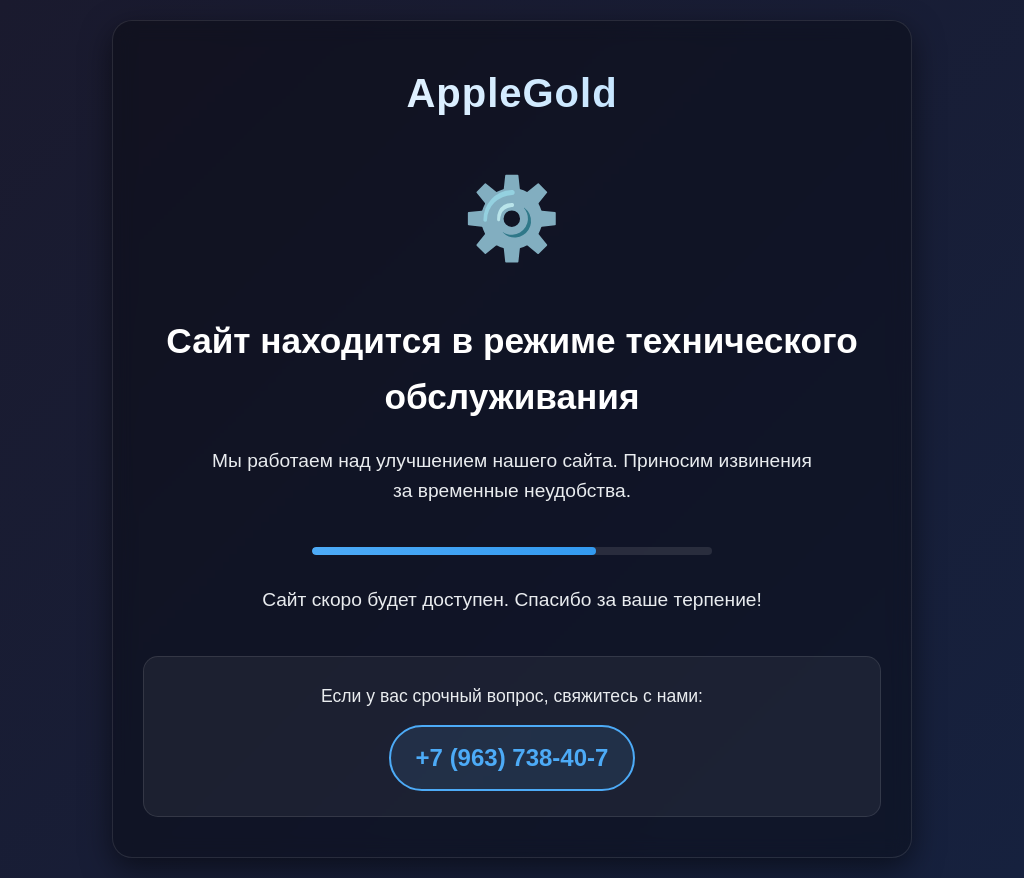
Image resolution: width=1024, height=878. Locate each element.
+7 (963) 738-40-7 (512, 757)
